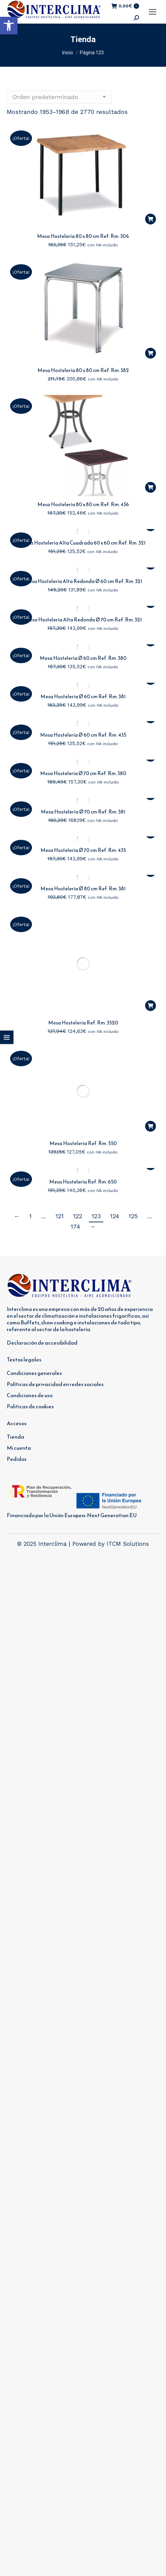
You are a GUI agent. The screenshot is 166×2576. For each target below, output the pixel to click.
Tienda (15, 1258)
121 (60, 1038)
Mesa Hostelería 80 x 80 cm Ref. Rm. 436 (83, 504)
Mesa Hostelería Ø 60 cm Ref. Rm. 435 (83, 735)
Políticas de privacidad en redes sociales (55, 1206)
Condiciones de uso (30, 1217)
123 (96, 1038)
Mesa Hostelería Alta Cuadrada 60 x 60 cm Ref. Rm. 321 (83, 543)
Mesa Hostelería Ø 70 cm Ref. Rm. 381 (83, 812)
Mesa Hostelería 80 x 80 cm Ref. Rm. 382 (83, 370)
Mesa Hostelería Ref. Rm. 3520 (83, 927)
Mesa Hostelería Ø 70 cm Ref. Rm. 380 (83, 773)
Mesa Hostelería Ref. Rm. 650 (83, 1004)
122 (77, 1038)
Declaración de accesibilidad (42, 1165)
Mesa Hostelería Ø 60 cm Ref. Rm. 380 (83, 658)
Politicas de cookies (30, 1228)
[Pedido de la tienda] (59, 97)
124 (114, 1038)
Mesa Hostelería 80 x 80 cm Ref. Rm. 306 (83, 236)
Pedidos (17, 1281)
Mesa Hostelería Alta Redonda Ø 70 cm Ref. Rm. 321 (83, 619)
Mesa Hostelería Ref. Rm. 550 (83, 965)
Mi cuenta (19, 1269)
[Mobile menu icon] (152, 12)
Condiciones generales (34, 1195)
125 (133, 1038)
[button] (9, 25)
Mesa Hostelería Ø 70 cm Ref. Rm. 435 (83, 850)
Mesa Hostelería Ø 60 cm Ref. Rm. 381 (83, 696)
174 (75, 1048)
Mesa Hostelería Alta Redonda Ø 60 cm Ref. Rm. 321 (83, 581)
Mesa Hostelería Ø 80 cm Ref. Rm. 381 (83, 888)
